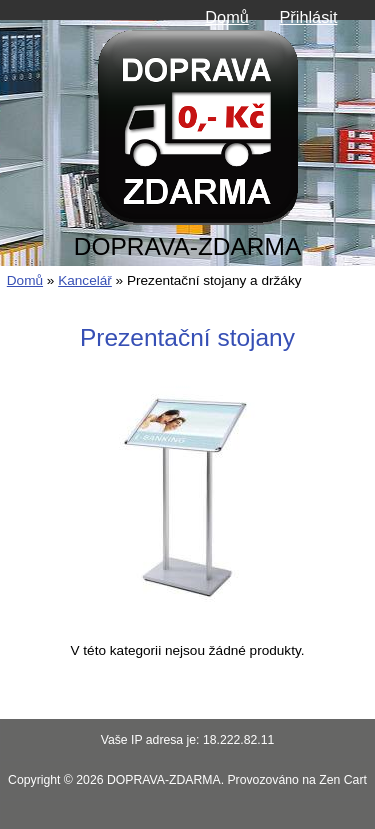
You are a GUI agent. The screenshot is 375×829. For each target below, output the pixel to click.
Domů (227, 17)
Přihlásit (308, 17)
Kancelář (85, 280)
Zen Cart (343, 780)
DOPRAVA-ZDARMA (164, 780)
